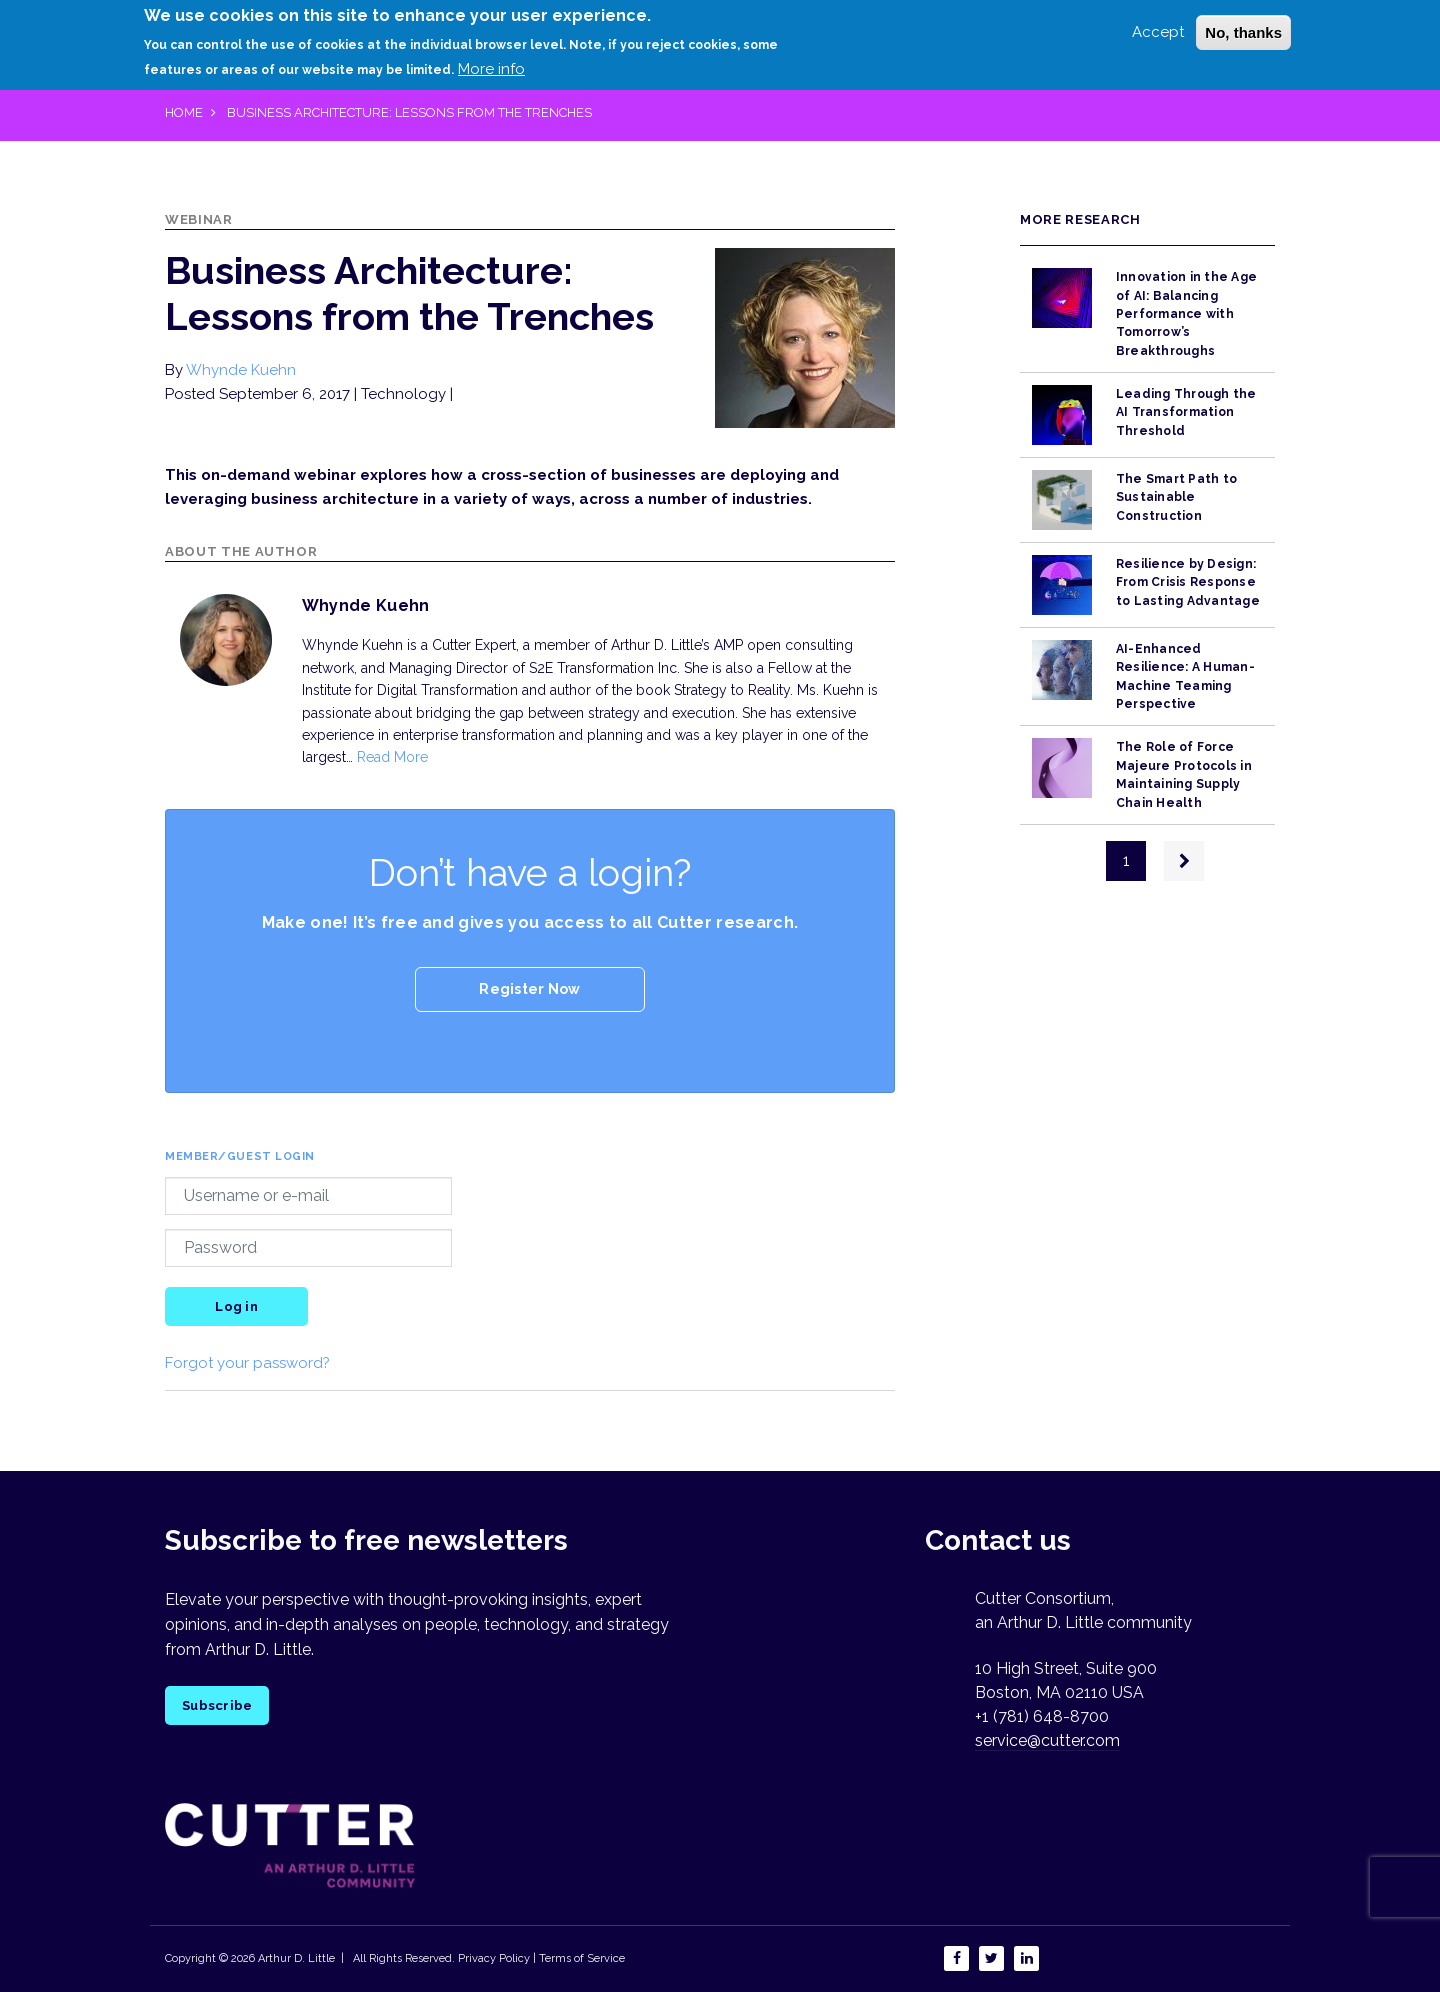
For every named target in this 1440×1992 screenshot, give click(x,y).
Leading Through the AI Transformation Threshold (1186, 412)
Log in (236, 1306)
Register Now (529, 989)
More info (491, 69)
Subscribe (217, 1705)
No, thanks (1243, 32)
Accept (1158, 32)
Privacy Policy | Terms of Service (541, 1958)
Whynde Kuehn (241, 370)
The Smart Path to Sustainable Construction (1176, 497)
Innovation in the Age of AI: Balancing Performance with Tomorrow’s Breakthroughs (1186, 313)
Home (184, 112)
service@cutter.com (1047, 1740)
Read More (392, 757)
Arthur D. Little (295, 1958)
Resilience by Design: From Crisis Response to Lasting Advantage (1188, 582)
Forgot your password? (247, 1363)
